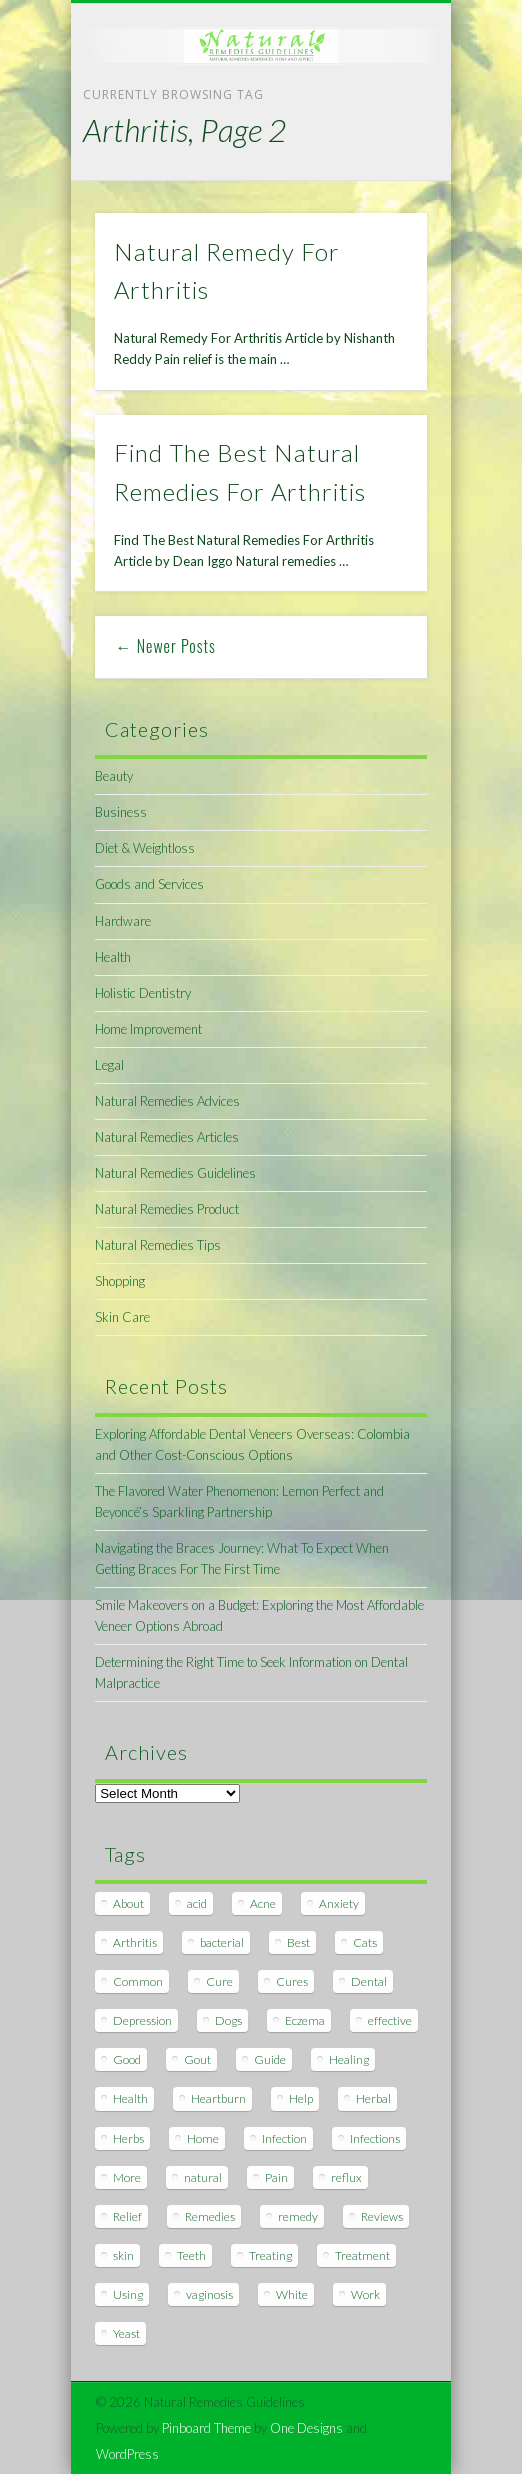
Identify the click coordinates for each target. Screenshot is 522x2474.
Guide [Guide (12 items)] (270, 2059)
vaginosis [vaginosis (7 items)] (209, 2294)
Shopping (120, 1281)
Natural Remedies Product (167, 1209)
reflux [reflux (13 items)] (346, 2177)
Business (121, 812)
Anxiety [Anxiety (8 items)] (339, 1903)
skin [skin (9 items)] (123, 2255)
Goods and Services (149, 884)
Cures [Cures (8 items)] (292, 1981)
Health (113, 957)
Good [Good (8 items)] (127, 2059)
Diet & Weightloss (145, 848)
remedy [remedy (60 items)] (298, 2216)
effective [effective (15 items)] (390, 2020)
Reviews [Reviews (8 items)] (382, 2216)
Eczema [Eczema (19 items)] (305, 2020)
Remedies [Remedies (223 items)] (210, 2216)
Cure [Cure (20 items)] (219, 1981)
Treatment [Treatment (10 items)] (362, 2255)
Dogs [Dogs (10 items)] (228, 2020)
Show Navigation (378, 179)
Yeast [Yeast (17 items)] (126, 2333)
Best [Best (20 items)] (298, 1942)
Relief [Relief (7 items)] (127, 2216)
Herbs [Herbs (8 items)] (128, 2138)
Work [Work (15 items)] (365, 2294)
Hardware (123, 921)
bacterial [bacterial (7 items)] (222, 1942)
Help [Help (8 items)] (301, 2098)
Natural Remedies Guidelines (175, 1173)
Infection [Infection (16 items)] (284, 2138)
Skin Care (122, 1317)
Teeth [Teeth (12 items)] (191, 2255)
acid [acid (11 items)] (197, 1903)
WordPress (127, 2454)
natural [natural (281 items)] (203, 2177)
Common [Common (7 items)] (138, 1981)
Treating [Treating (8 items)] (270, 2255)
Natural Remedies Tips (158, 1245)
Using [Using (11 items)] (128, 2294)
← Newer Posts (166, 646)
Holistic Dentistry (143, 993)
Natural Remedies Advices (167, 1101)
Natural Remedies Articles (167, 1137)
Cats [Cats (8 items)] (365, 1942)
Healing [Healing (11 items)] (349, 2059)
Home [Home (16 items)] (203, 2138)
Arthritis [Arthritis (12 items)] (135, 1942)
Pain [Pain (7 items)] (276, 2177)
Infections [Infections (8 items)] (375, 2138)
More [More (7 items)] (127, 2177)
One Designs (306, 2428)
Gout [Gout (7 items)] (197, 2059)
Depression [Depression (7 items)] (142, 2020)
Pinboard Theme (206, 2428)
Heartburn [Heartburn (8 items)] (218, 2098)
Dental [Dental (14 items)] (369, 1981)
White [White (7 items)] (292, 2294)
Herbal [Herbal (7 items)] (373, 2098)
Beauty (114, 776)
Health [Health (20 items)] (130, 2098)
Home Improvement (148, 1029)
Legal (109, 1065)
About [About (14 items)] (128, 1903)
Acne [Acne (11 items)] (263, 1903)
